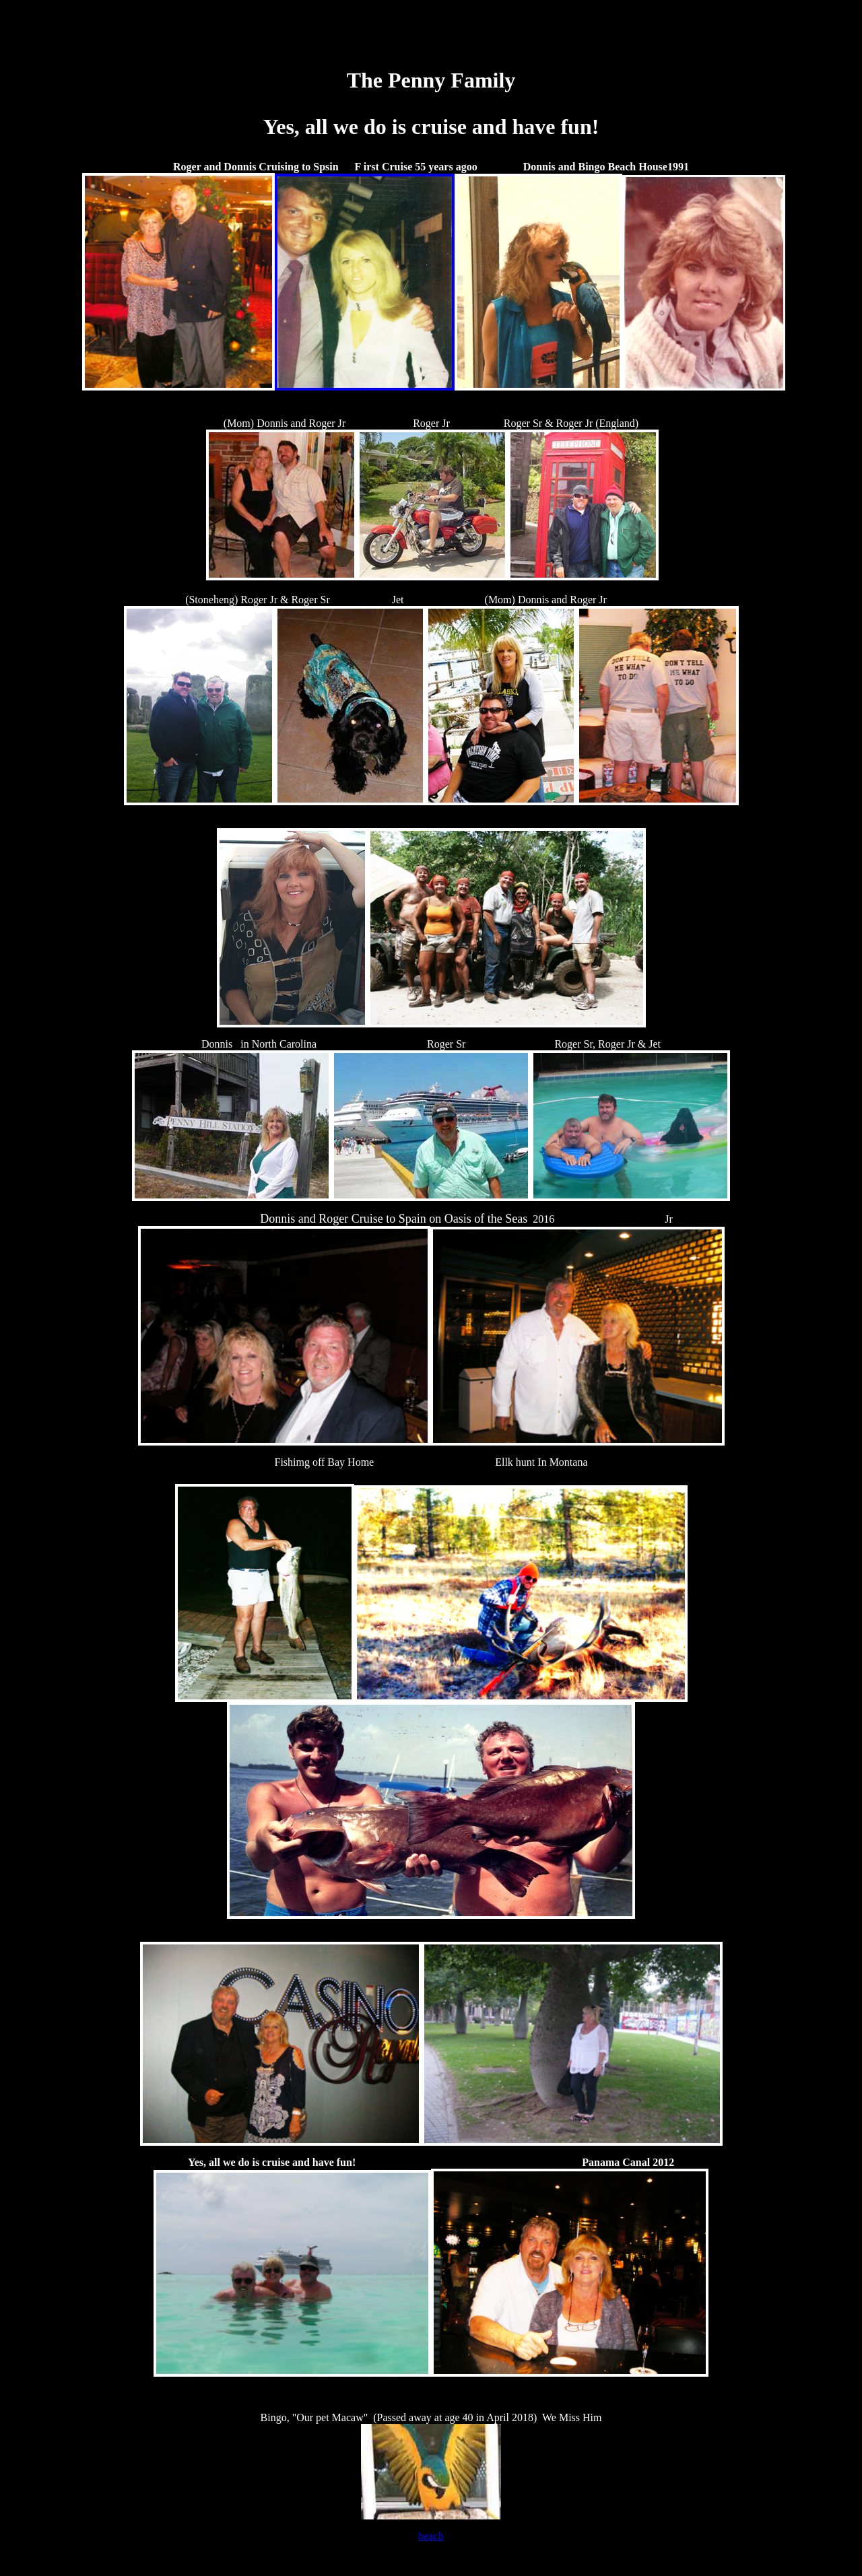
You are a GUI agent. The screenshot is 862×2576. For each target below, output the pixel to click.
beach (430, 2536)
